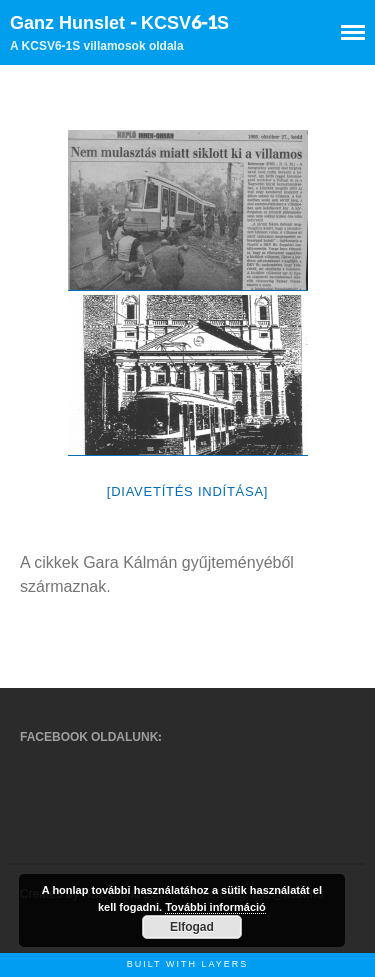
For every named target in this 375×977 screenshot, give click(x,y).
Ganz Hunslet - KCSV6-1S (119, 23)
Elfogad (192, 927)
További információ (215, 907)
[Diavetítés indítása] (187, 491)
